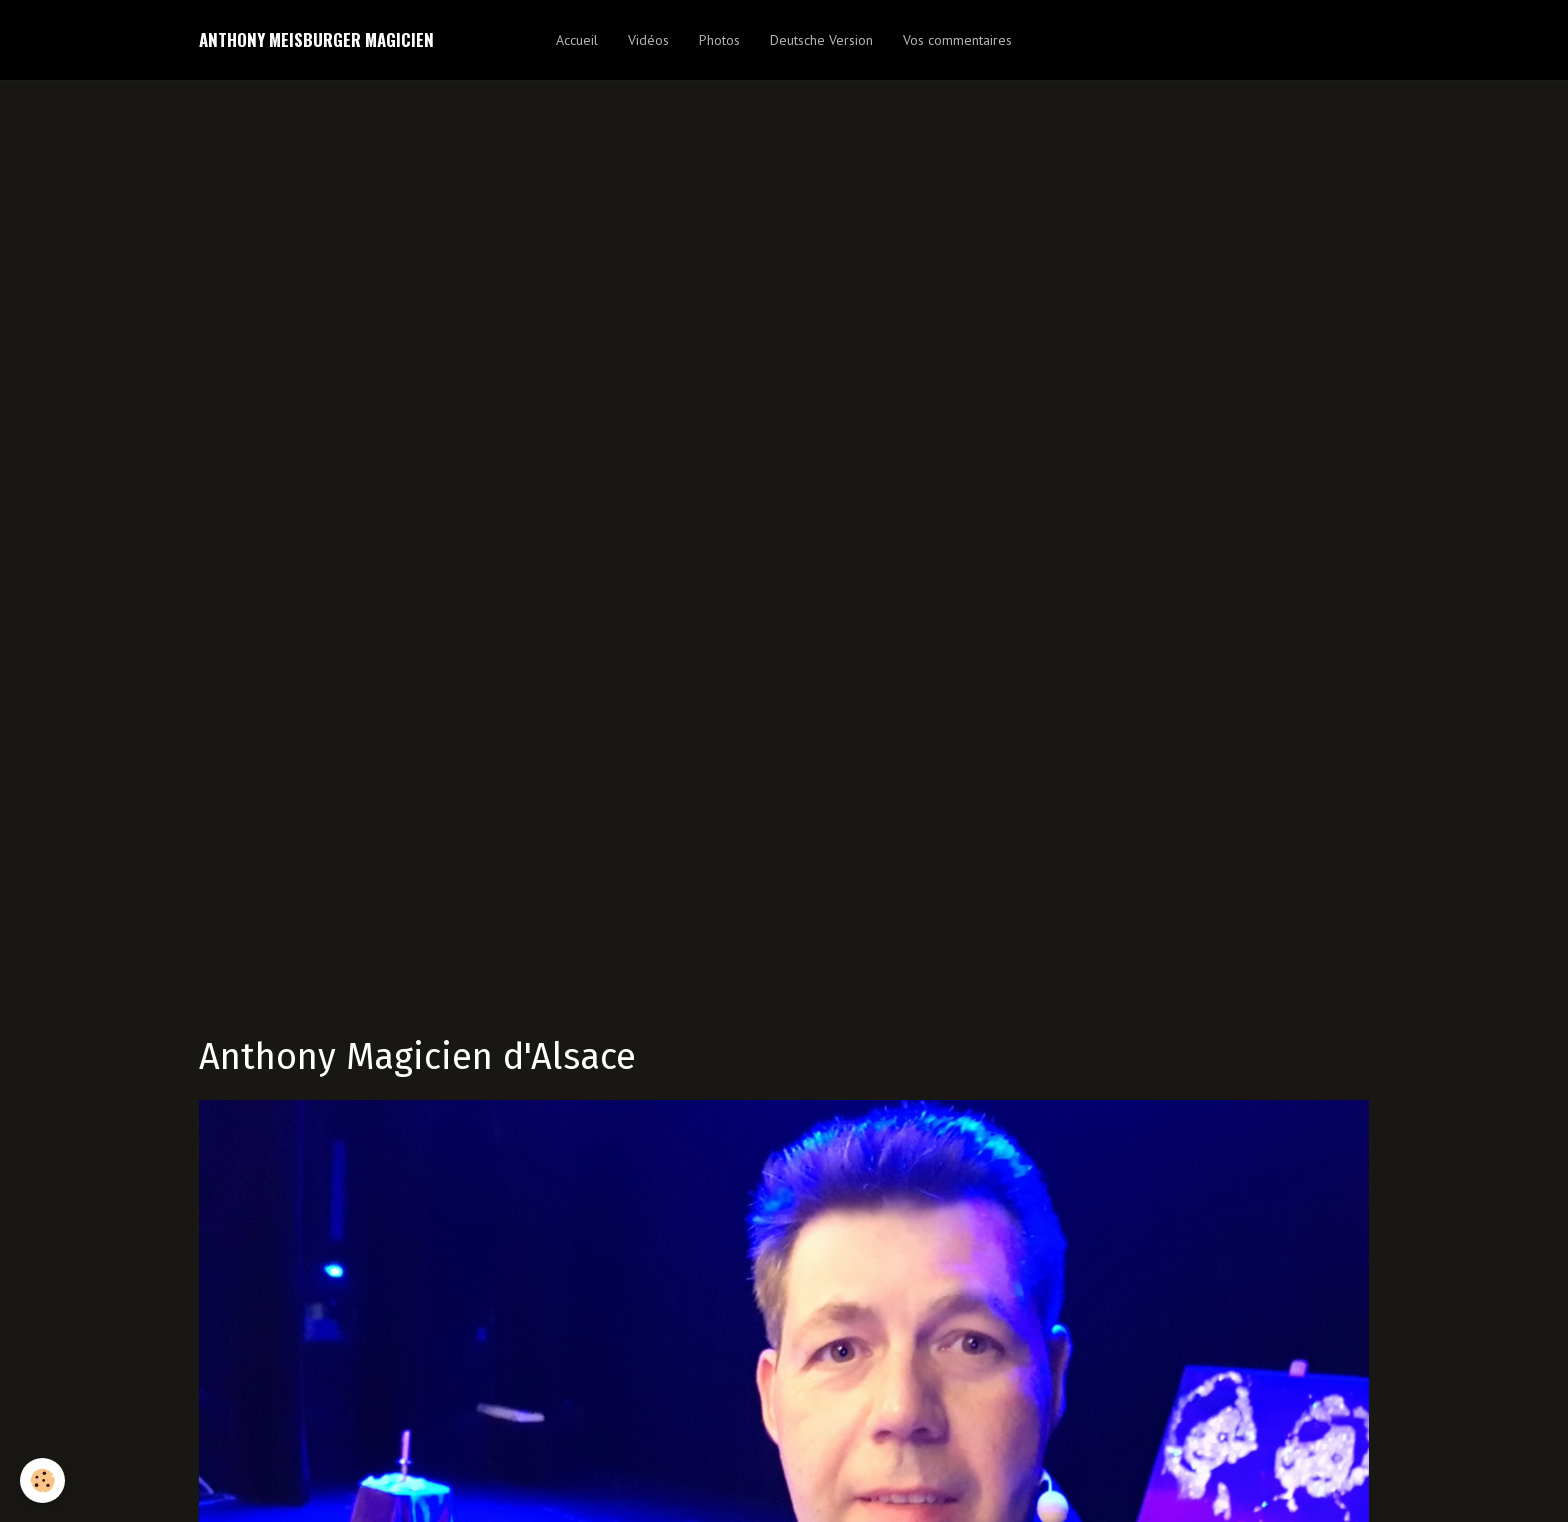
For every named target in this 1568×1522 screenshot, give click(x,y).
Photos (719, 40)
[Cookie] (42, 1480)
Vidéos (648, 40)
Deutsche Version (821, 40)
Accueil (577, 40)
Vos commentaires (957, 40)
